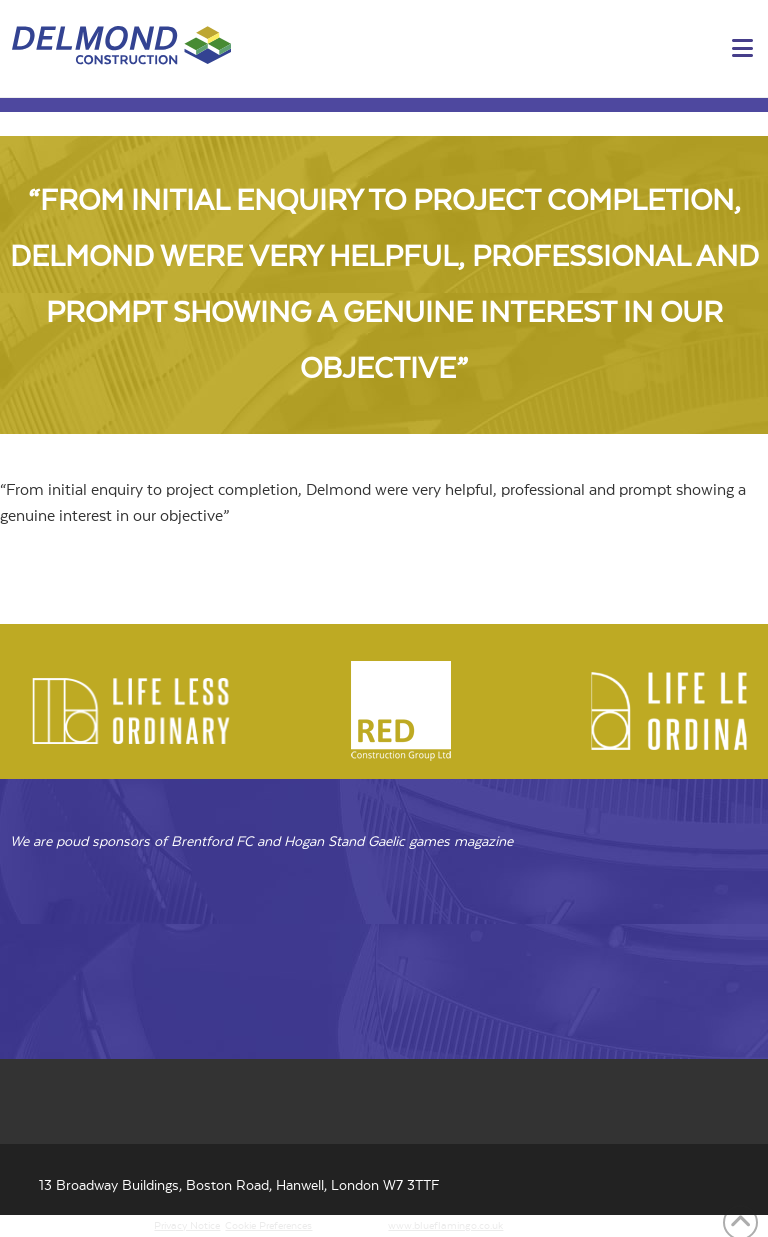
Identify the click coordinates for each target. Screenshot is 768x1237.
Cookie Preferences (268, 1226)
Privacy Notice (187, 1226)
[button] (742, 49)
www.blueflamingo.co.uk (445, 1226)
